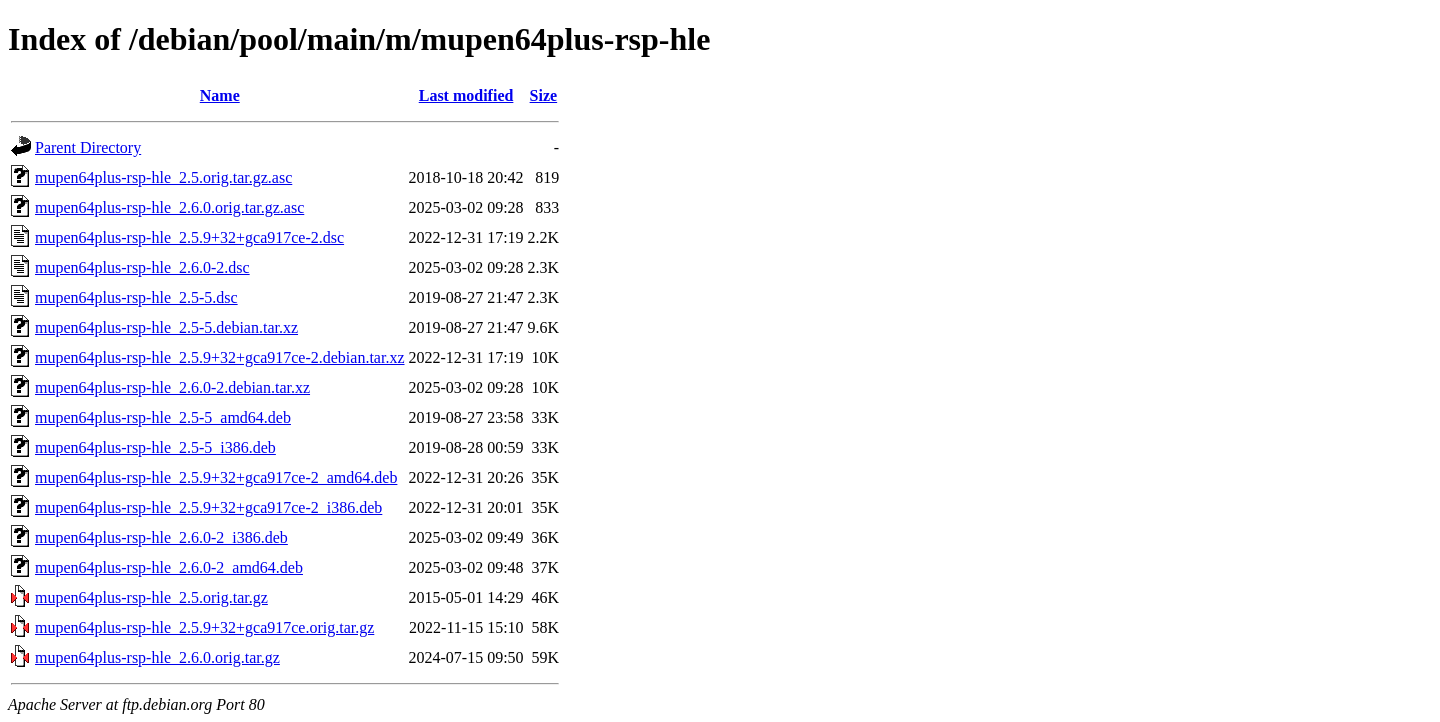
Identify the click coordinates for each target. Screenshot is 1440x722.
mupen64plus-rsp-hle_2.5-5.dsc (136, 297)
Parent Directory (88, 147)
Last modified (466, 95)
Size (544, 95)
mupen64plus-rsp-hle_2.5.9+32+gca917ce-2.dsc (189, 237)
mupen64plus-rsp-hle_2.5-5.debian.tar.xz (166, 327)
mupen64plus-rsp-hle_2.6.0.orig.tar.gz (157, 657)
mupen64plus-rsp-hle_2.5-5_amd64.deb (163, 417)
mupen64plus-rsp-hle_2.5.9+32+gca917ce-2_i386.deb (208, 507)
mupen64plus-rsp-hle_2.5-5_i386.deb (155, 447)
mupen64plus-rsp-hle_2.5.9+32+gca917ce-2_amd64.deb (216, 477)
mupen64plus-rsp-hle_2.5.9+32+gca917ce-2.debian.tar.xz (220, 357)
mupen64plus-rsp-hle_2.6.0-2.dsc (142, 267)
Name (220, 95)
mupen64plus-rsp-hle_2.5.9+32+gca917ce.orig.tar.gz (204, 627)
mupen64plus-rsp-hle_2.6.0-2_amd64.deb (169, 567)
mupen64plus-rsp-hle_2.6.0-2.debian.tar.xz (172, 387)
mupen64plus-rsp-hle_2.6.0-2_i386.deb (161, 537)
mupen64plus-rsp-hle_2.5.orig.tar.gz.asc (163, 177)
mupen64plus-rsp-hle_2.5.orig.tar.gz (151, 597)
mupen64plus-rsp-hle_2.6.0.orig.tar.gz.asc (169, 207)
